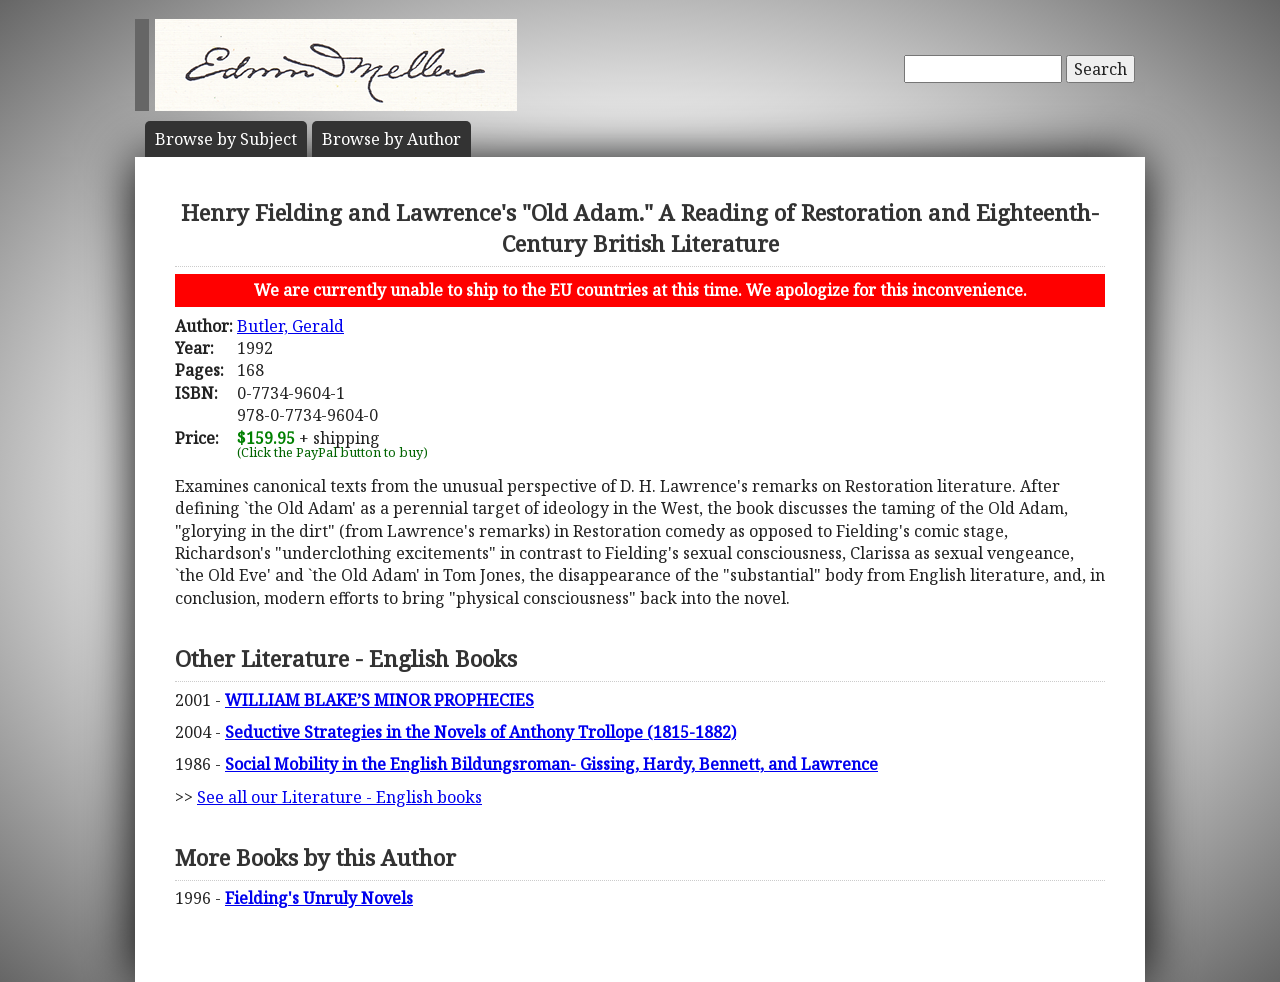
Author (391, 139)
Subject (226, 139)
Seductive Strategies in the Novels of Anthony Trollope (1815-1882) (480, 732)
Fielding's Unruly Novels (319, 898)
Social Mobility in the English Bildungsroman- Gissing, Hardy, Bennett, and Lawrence (551, 764)
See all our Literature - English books (339, 797)
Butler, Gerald (290, 326)
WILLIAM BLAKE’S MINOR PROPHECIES (379, 700)
